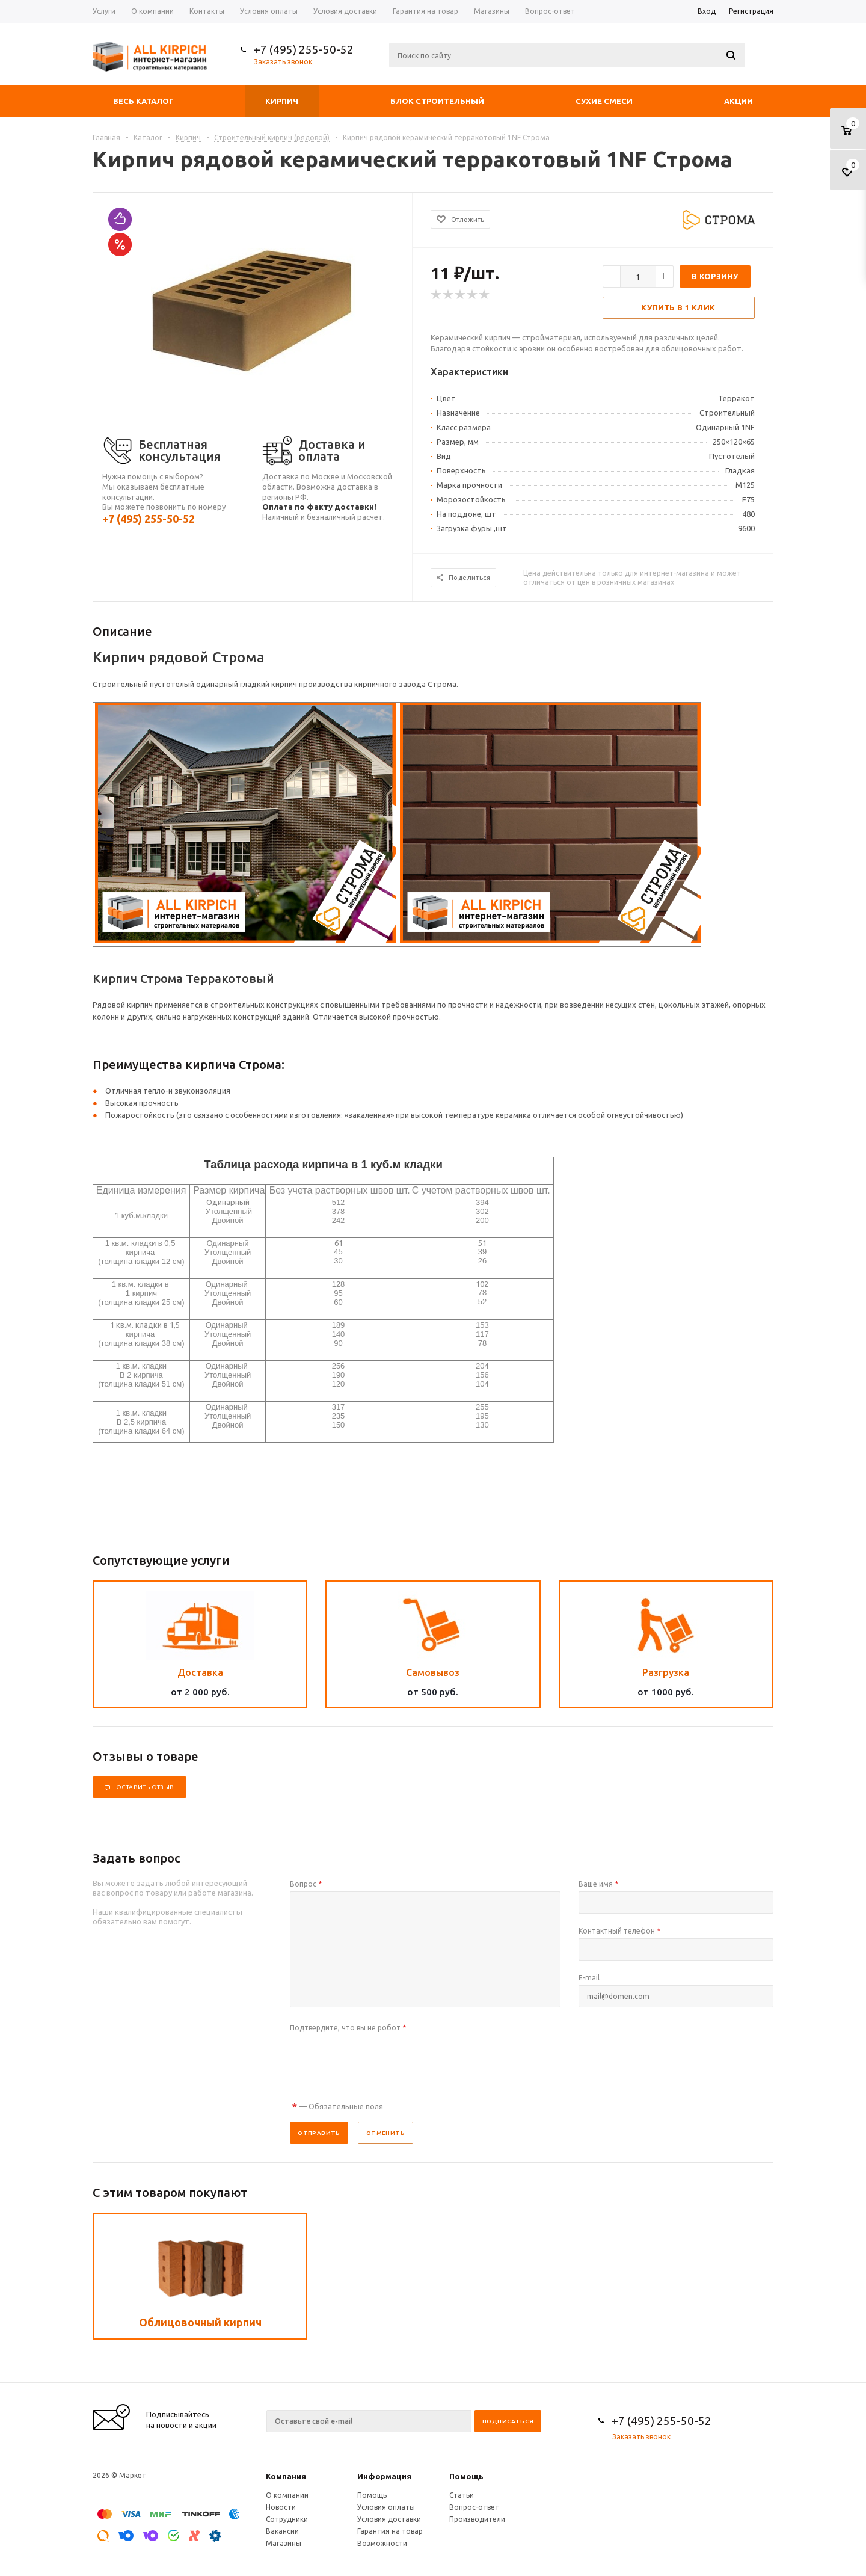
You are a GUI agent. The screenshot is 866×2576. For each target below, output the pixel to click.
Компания (286, 2476)
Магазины (283, 2543)
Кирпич (281, 101)
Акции (738, 101)
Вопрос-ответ (474, 2507)
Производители (477, 2519)
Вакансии (282, 2531)
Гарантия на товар (390, 2531)
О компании (287, 2495)
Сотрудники (287, 2519)
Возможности (382, 2543)
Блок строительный (437, 101)
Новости (281, 2507)
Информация (384, 2476)
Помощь (466, 2476)
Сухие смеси (604, 101)
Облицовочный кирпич (200, 2322)
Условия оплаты (386, 2507)
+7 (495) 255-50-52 (304, 49)
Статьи (461, 2495)
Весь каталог (143, 101)
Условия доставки (389, 2519)
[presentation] (381, 2058)
